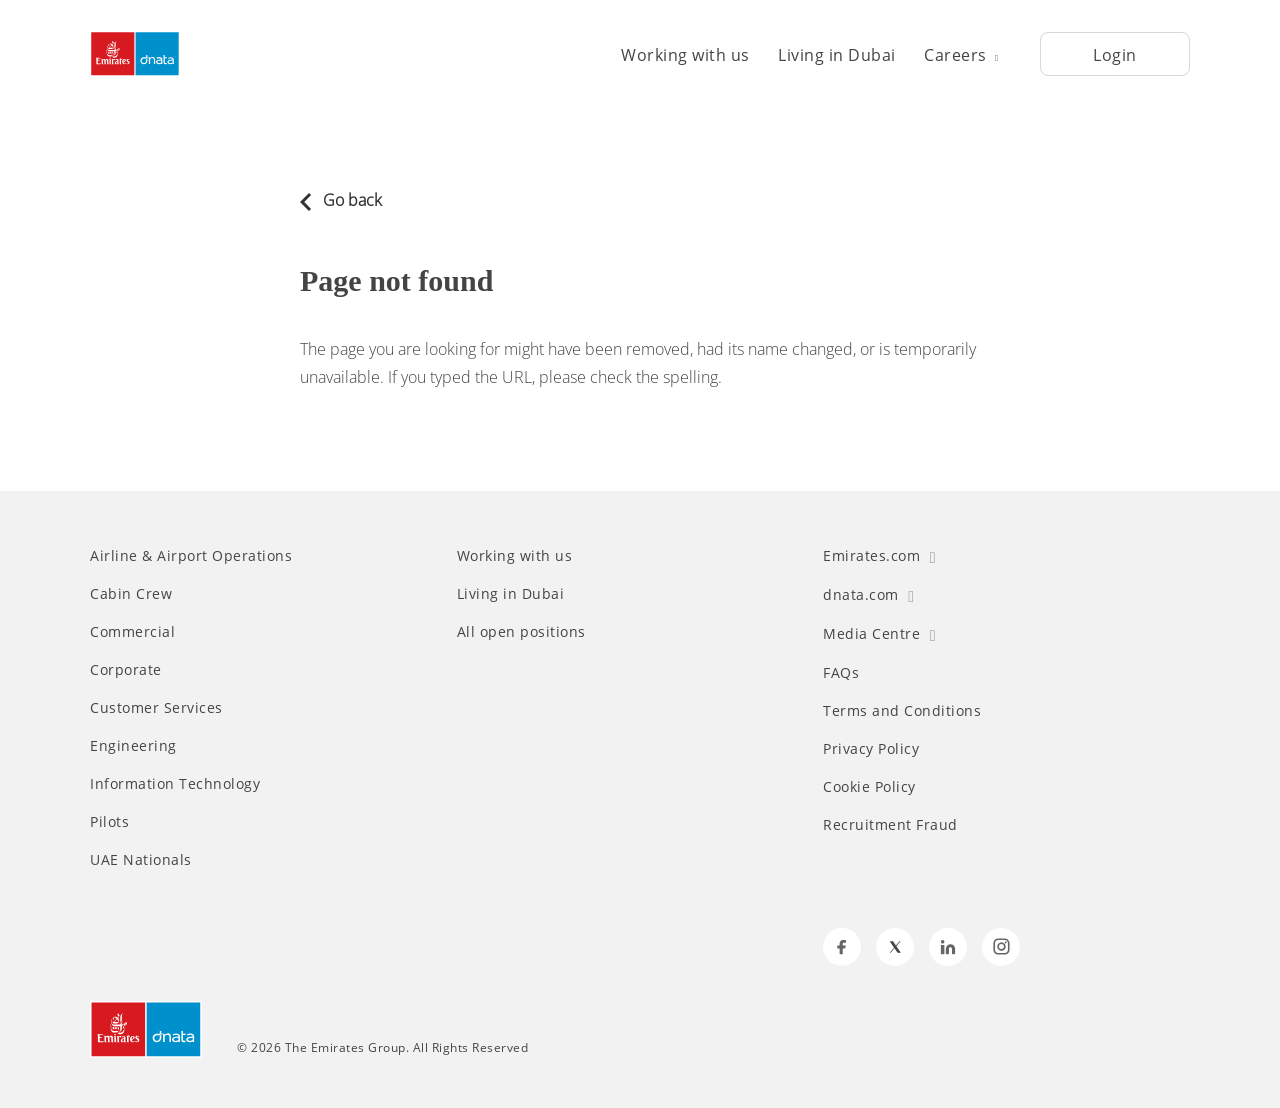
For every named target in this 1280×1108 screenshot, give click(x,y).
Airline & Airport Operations (191, 556)
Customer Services (156, 708)
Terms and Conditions (902, 711)
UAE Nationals (141, 860)
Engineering (133, 746)
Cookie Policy (869, 787)
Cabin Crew (131, 594)
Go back (341, 200)
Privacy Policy (871, 749)
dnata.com (868, 594)
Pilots (109, 822)
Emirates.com (879, 555)
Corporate (126, 670)
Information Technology (175, 784)
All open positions (521, 632)
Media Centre (879, 633)
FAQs (841, 673)
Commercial (132, 632)
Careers (961, 55)
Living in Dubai (837, 55)
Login (1115, 55)
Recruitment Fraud (890, 825)
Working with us (685, 55)
